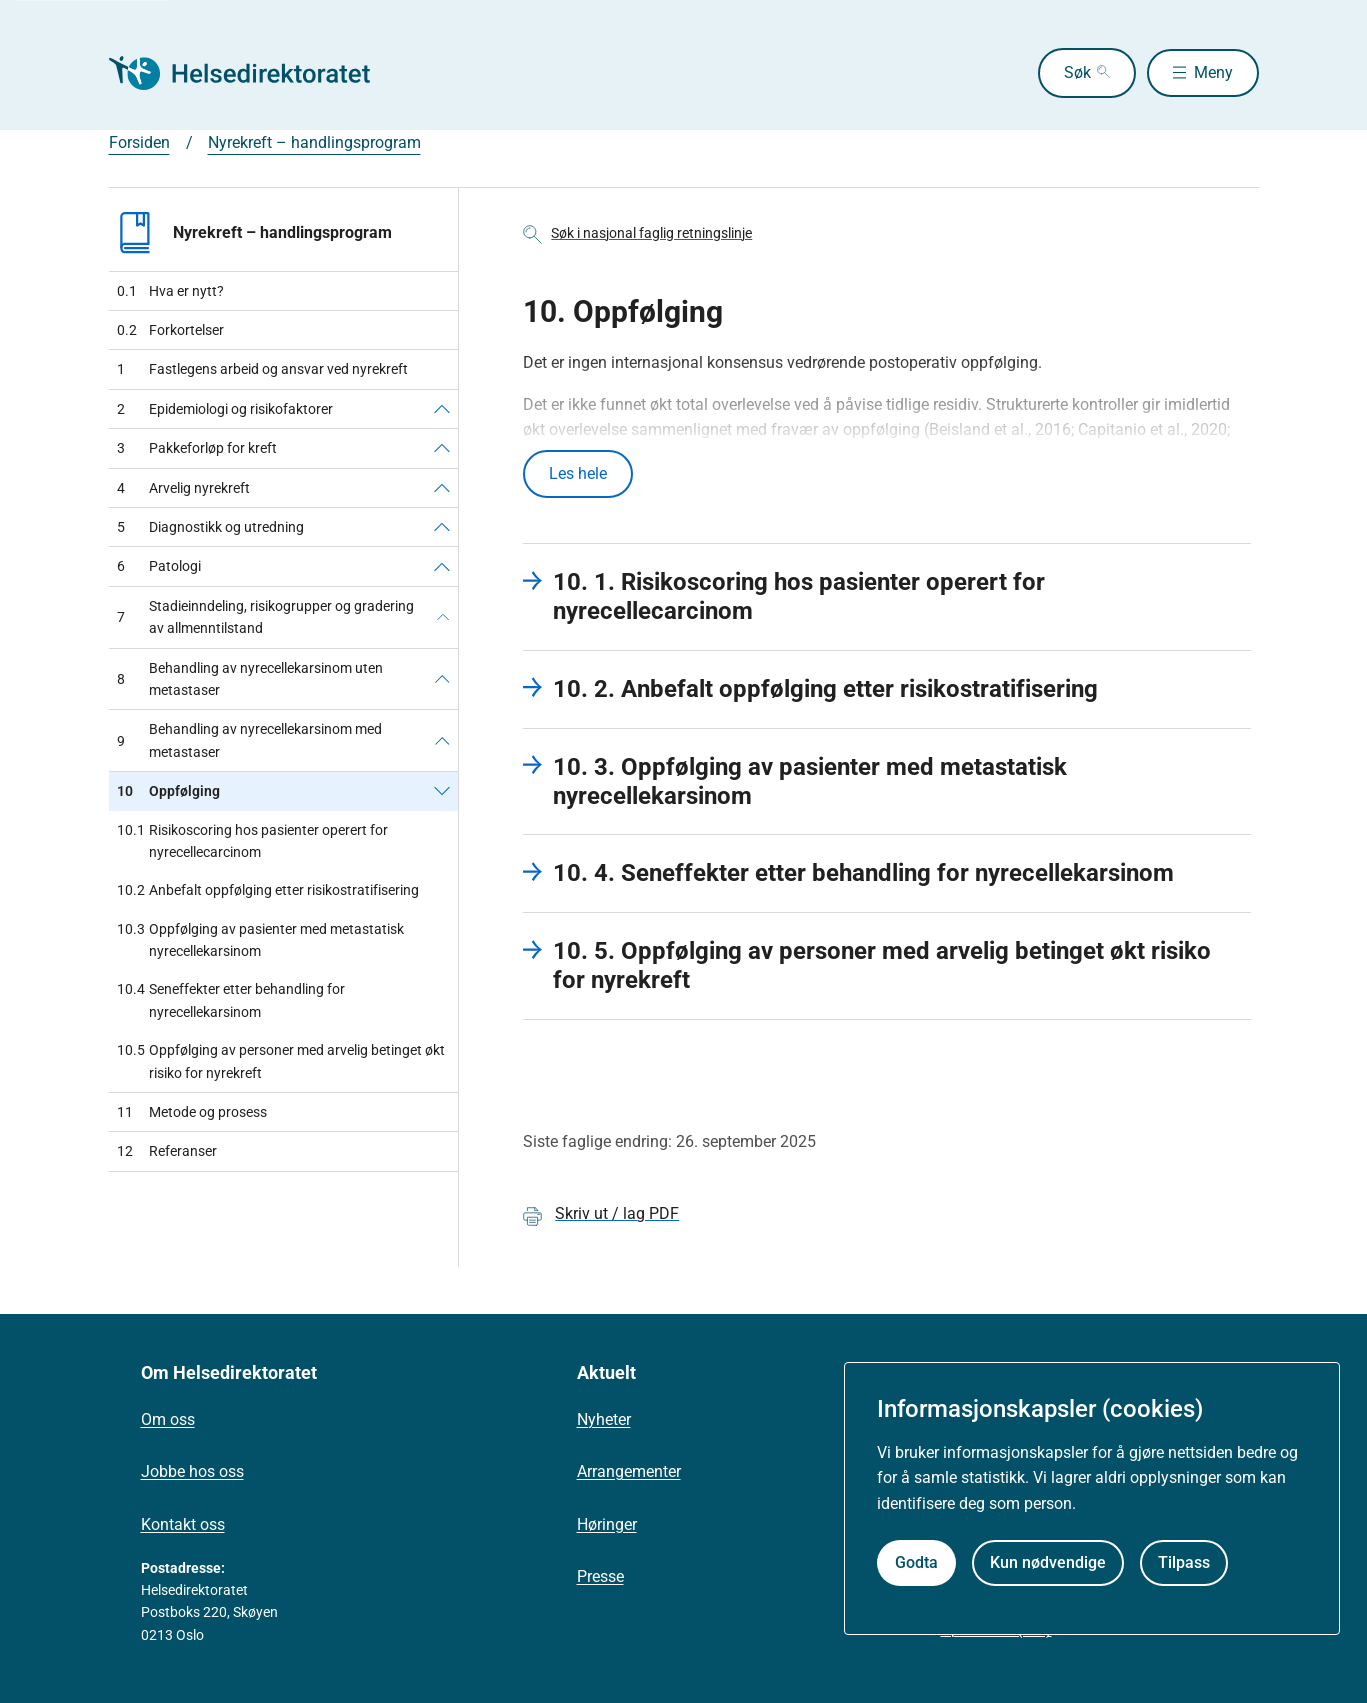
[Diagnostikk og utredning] (442, 527)
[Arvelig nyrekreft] (442, 488)
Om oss (168, 1421)
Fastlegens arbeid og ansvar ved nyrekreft (262, 369)
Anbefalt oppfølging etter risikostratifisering (268, 890)
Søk (1067, 72)
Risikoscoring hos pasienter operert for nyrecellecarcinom (252, 841)
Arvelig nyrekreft (183, 488)
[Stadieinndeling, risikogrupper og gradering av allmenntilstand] (443, 617)
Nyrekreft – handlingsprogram (314, 142)
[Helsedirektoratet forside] (253, 73)
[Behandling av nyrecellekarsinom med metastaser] (442, 740)
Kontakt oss (183, 1525)
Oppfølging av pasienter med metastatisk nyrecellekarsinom (260, 940)
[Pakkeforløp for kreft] (442, 448)
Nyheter (604, 1421)
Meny (1213, 72)
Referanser (167, 1151)
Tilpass (1184, 1562)
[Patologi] (442, 566)
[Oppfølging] (442, 791)
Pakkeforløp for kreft (197, 448)
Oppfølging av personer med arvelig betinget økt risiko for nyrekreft (281, 1061)
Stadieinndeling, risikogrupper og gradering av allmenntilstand (265, 617)
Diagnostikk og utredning (210, 527)
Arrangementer (629, 1473)
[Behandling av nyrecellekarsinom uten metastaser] (442, 679)
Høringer (607, 1525)
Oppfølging (168, 791)
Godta (916, 1562)
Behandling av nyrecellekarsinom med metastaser (249, 740)
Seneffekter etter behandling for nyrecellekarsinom (231, 1000)
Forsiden (139, 142)
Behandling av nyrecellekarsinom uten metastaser (250, 679)
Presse (600, 1578)
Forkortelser (170, 330)
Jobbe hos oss (192, 1473)
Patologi (159, 566)
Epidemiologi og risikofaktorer (225, 409)
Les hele (578, 474)
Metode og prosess (192, 1112)
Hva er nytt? (170, 291)
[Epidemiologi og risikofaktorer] (442, 409)
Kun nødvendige (1048, 1562)
